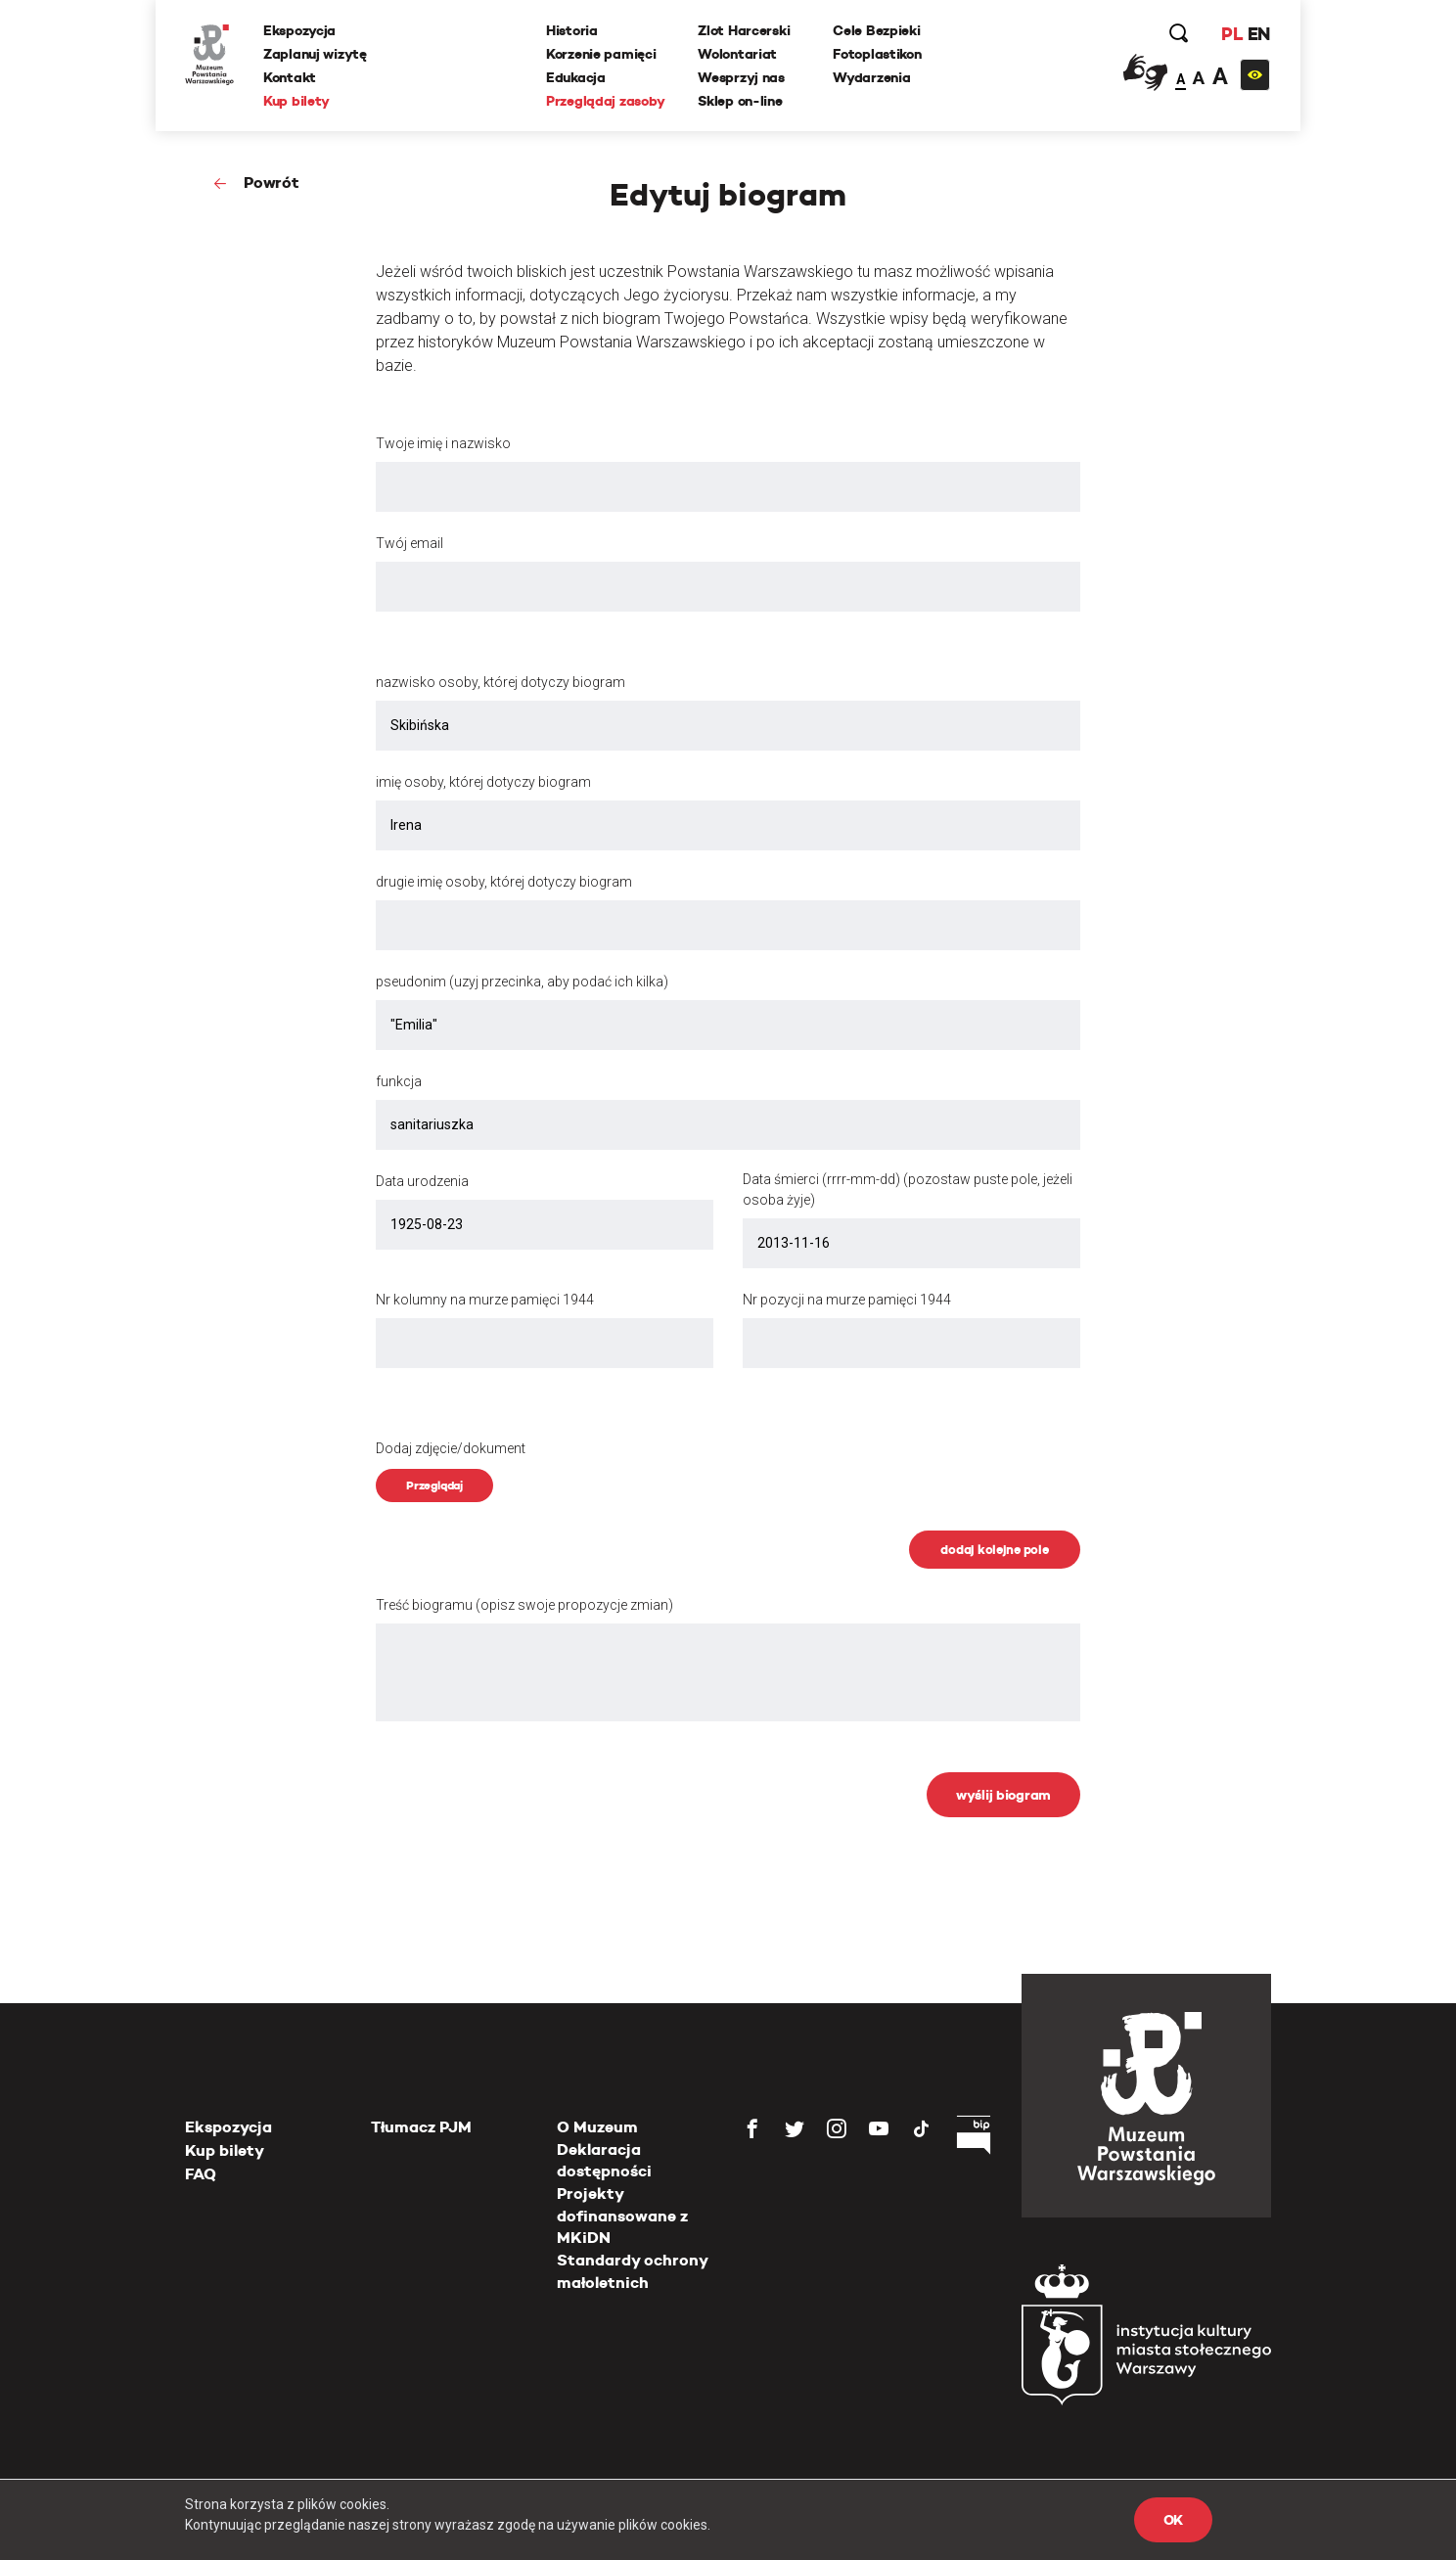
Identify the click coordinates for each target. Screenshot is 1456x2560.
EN (1259, 34)
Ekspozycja (299, 30)
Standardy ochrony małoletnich (632, 2271)
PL (1232, 34)
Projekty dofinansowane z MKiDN (622, 2215)
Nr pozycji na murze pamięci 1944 (847, 1299)
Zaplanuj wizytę (315, 54)
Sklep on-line (740, 101)
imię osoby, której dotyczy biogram (483, 782)
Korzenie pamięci (601, 54)
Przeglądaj (434, 1485)
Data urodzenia (422, 1181)
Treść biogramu (524, 1605)
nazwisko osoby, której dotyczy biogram (500, 682)
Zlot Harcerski (744, 30)
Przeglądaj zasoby (605, 101)
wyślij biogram (1003, 1795)
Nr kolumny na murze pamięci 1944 (485, 1299)
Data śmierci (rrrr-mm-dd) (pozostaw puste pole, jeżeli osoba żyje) (907, 1189)
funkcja (399, 1081)
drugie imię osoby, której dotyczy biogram (504, 882)
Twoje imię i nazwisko (443, 443)
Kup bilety (296, 101)
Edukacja (576, 77)
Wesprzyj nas (741, 77)
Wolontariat (737, 54)
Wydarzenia (871, 77)
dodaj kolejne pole (994, 1549)
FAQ (200, 2174)
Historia (572, 30)
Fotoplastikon (877, 54)
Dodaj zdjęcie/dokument (450, 1448)
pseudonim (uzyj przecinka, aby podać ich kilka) (522, 981)
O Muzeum (597, 2127)
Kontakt (289, 77)
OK (1173, 2520)
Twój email (409, 543)
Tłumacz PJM (421, 2127)
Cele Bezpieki (876, 30)
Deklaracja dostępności (604, 2160)
